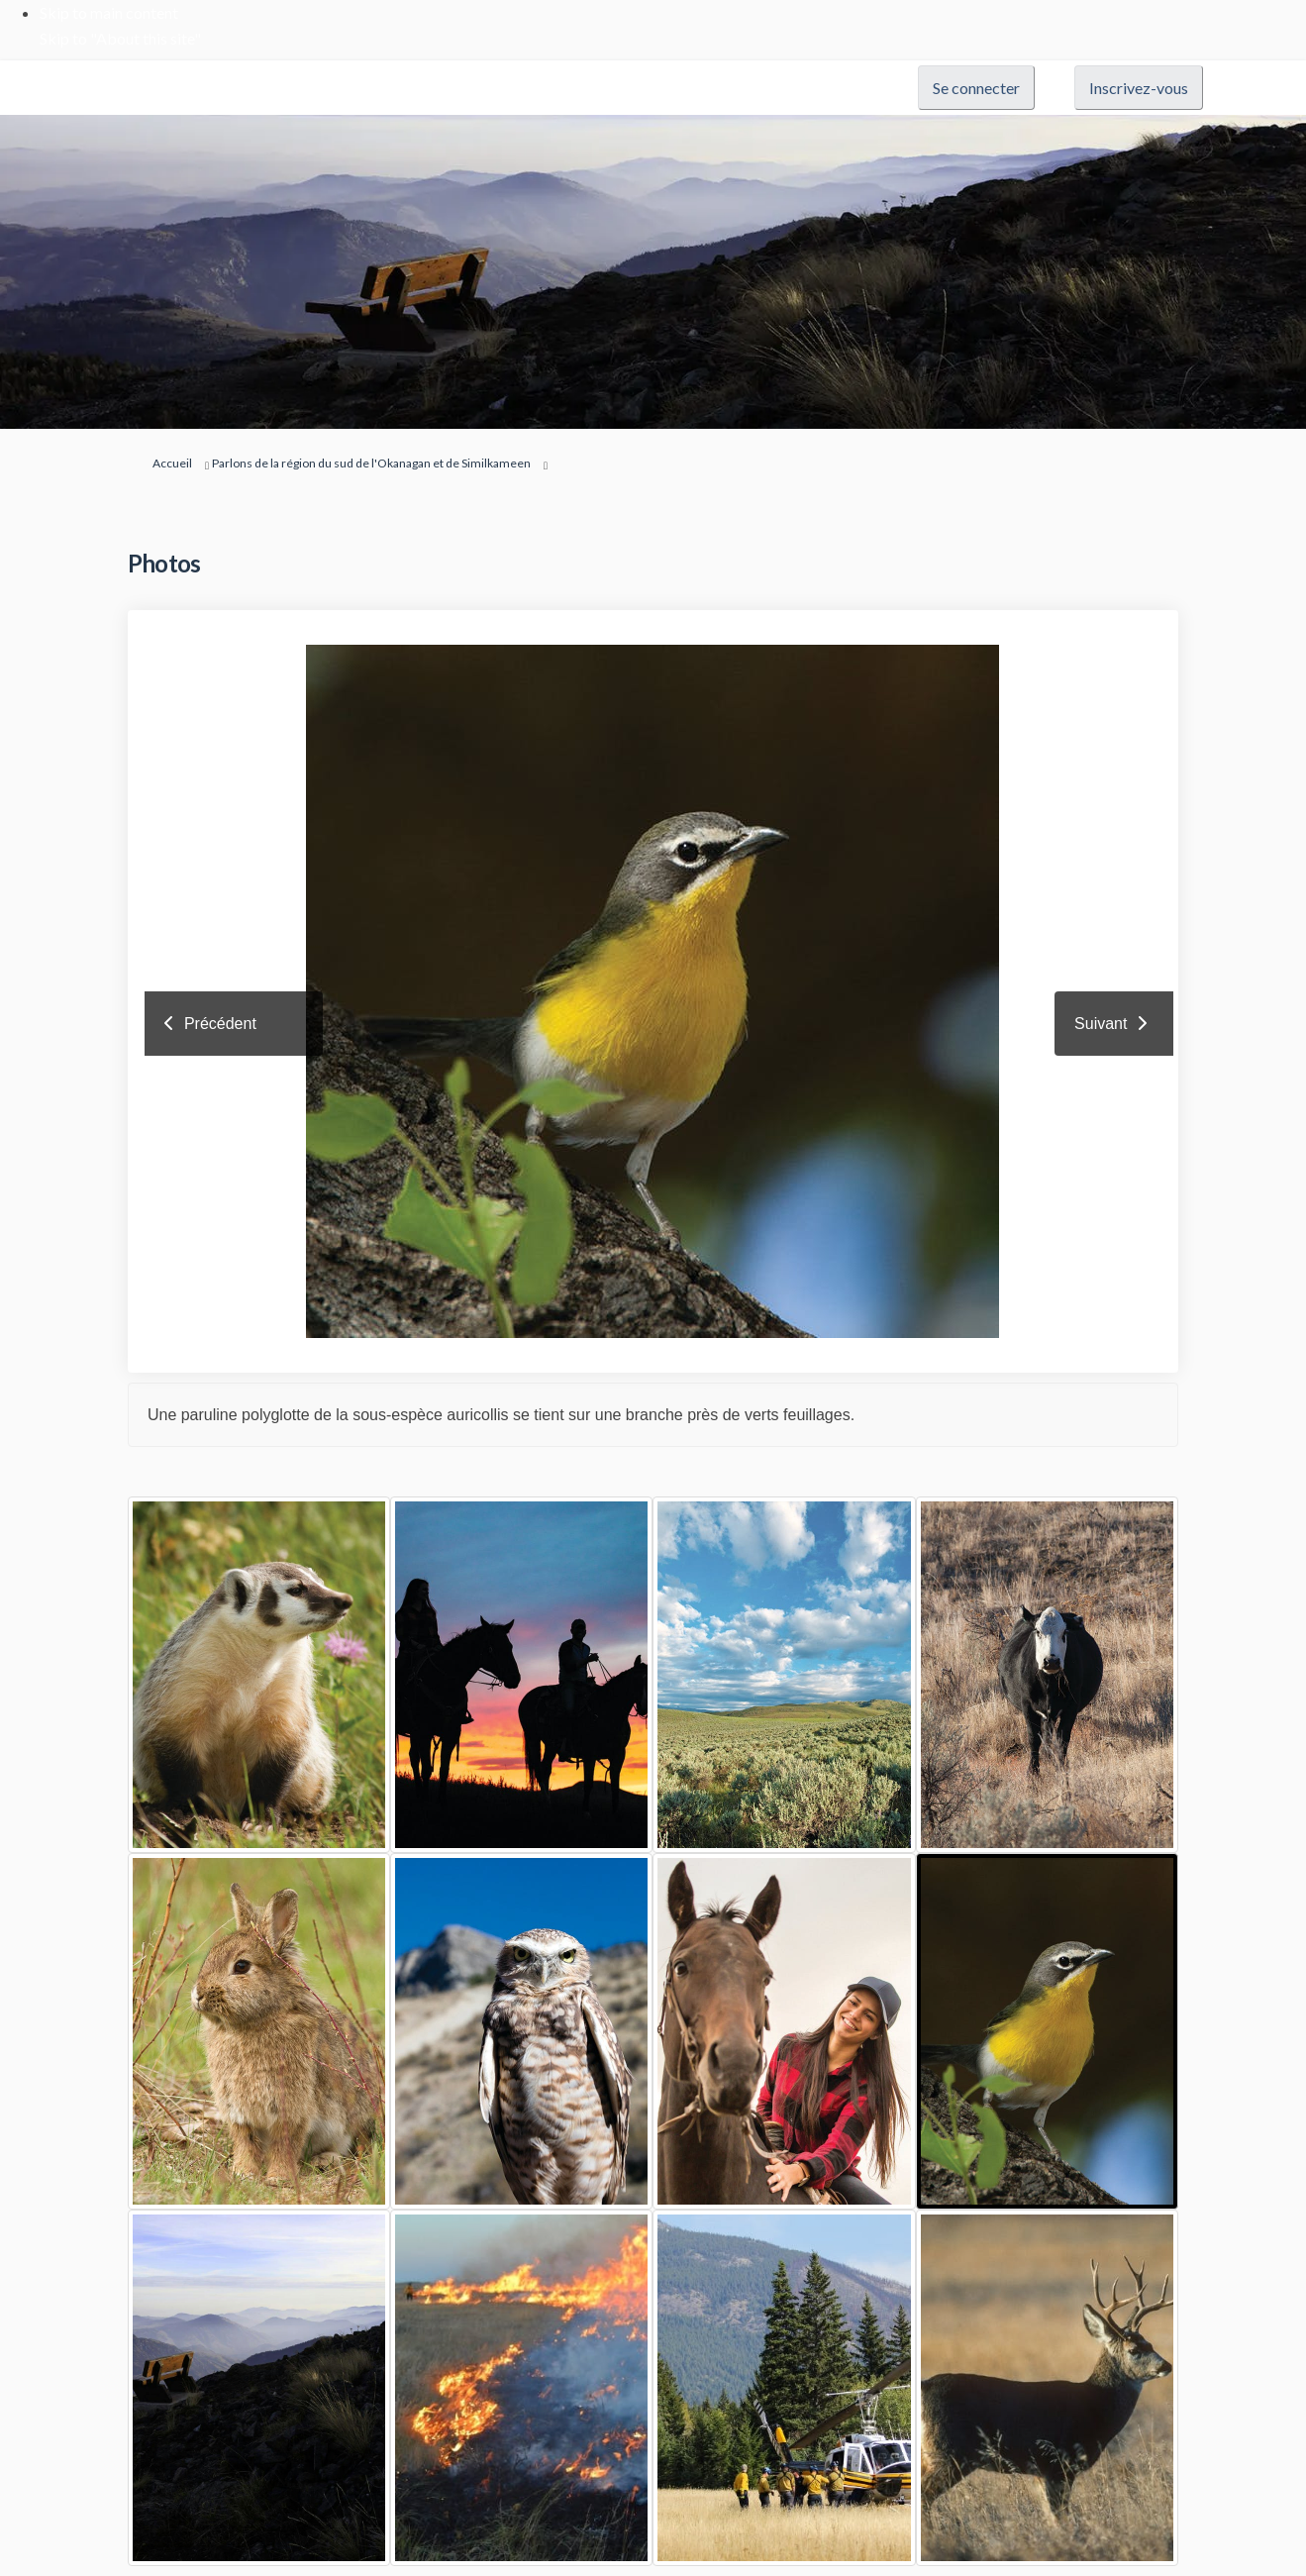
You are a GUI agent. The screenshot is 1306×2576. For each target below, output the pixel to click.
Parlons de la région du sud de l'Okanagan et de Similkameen (371, 463)
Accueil (172, 463)
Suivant (1100, 1023)
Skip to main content (109, 12)
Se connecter (976, 87)
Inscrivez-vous (1138, 87)
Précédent (220, 1023)
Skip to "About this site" (120, 38)
